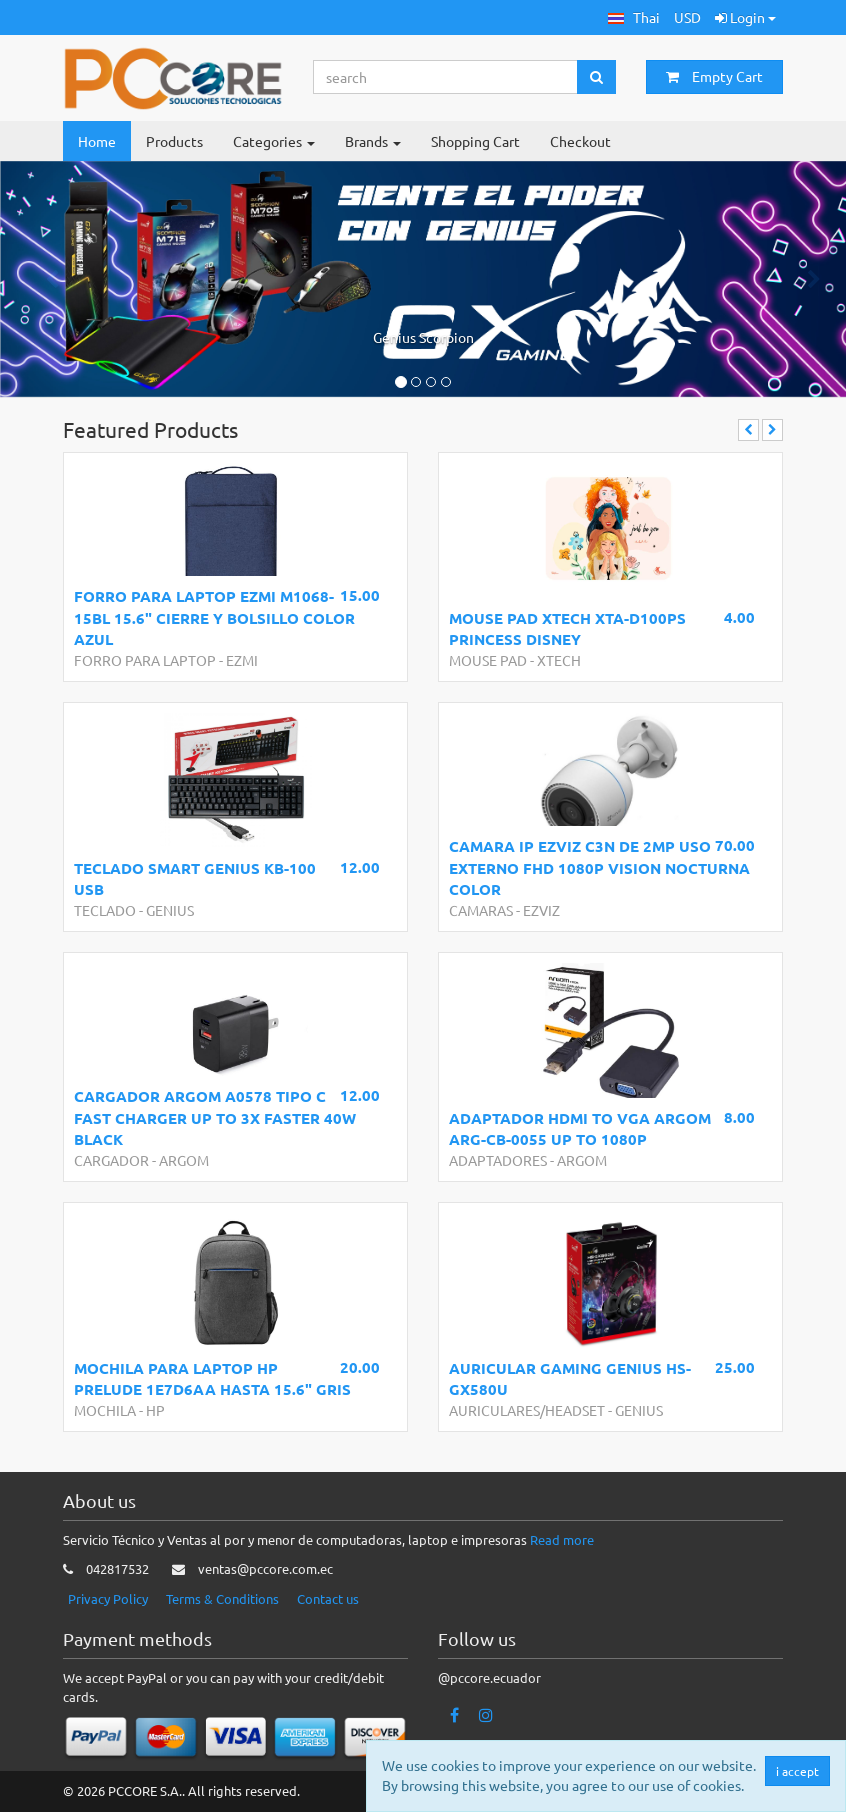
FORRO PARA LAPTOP (145, 660)
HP (155, 1410)
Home (97, 141)
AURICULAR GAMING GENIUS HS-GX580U (570, 1378)
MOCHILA (105, 1410)
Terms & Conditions (222, 1598)
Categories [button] (274, 141)
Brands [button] (373, 141)
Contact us (328, 1598)
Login (745, 17)
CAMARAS (481, 910)
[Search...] (446, 77)
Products (174, 141)
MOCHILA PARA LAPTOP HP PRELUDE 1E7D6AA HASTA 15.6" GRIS (212, 1378)
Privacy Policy (108, 1598)
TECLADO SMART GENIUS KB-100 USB (195, 878)
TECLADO (105, 910)
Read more (562, 1539)
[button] (634, 17)
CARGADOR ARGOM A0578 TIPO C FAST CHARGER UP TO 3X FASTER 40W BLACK (215, 1117)
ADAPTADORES (498, 1160)
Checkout (580, 141)
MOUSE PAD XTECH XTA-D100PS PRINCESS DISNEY (567, 628)
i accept (799, 1771)
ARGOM (184, 1160)
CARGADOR (111, 1160)
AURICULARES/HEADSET (527, 1410)
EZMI (242, 660)
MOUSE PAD (488, 660)
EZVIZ (541, 910)
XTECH (559, 660)
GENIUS (170, 910)
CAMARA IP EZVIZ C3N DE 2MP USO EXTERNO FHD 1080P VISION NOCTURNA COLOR (599, 867)
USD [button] (687, 17)
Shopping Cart (475, 141)
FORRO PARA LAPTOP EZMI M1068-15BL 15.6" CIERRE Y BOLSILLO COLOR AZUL (214, 617)
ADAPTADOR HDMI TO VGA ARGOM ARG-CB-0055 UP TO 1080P (580, 1128)
